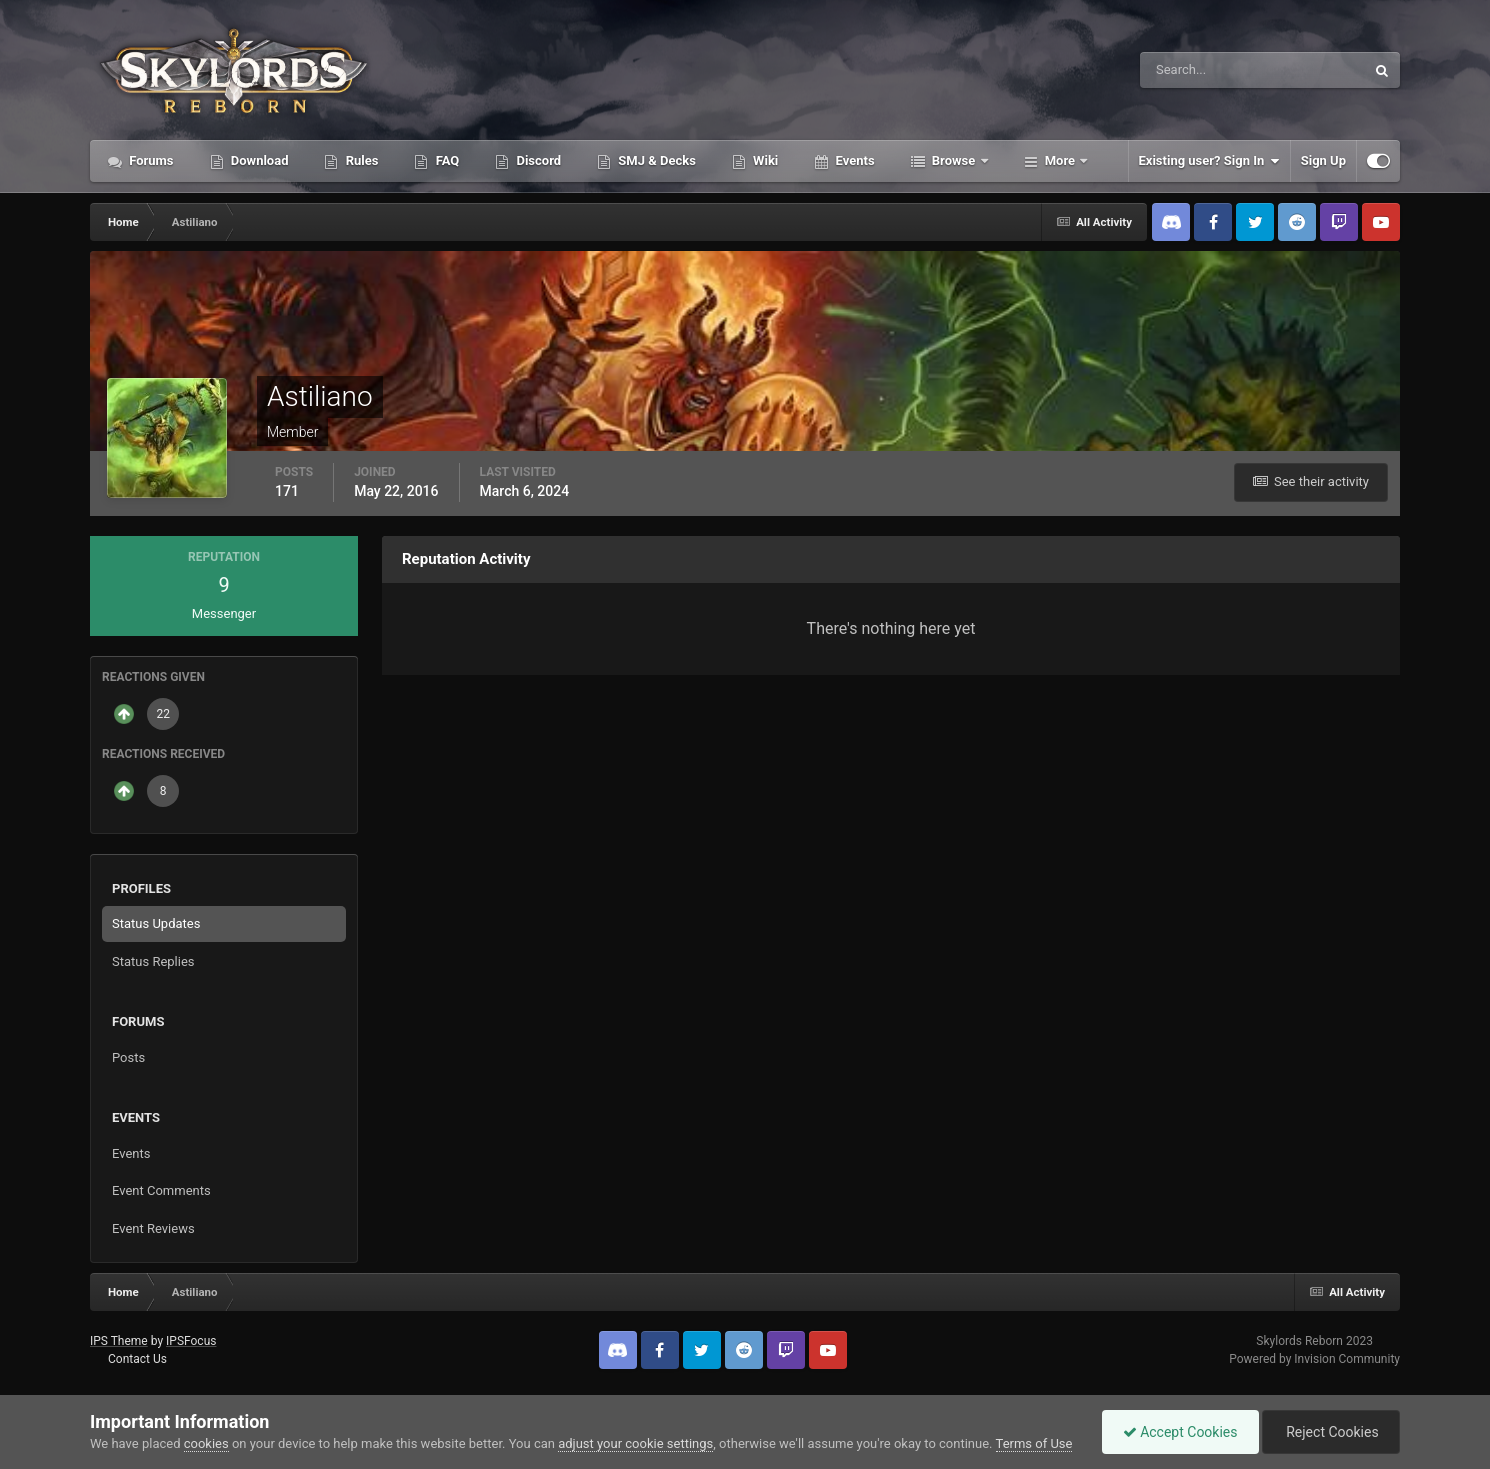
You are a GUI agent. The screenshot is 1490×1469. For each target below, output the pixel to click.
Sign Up (1323, 160)
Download (258, 160)
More (1060, 160)
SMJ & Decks (655, 160)
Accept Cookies (1180, 1432)
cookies (206, 1443)
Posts (128, 1057)
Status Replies (153, 961)
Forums (150, 160)
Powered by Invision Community (1314, 1359)
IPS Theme (119, 1341)
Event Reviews (153, 1228)
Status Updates (156, 923)
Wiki (764, 160)
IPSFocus (191, 1341)
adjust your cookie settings (635, 1443)
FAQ (445, 160)
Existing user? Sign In (1209, 161)
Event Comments (161, 1190)
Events (853, 160)
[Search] (1191, 70)
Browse (954, 160)
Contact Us (137, 1359)
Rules (360, 160)
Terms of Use (1034, 1443)
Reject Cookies (1331, 1432)
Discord (537, 160)
